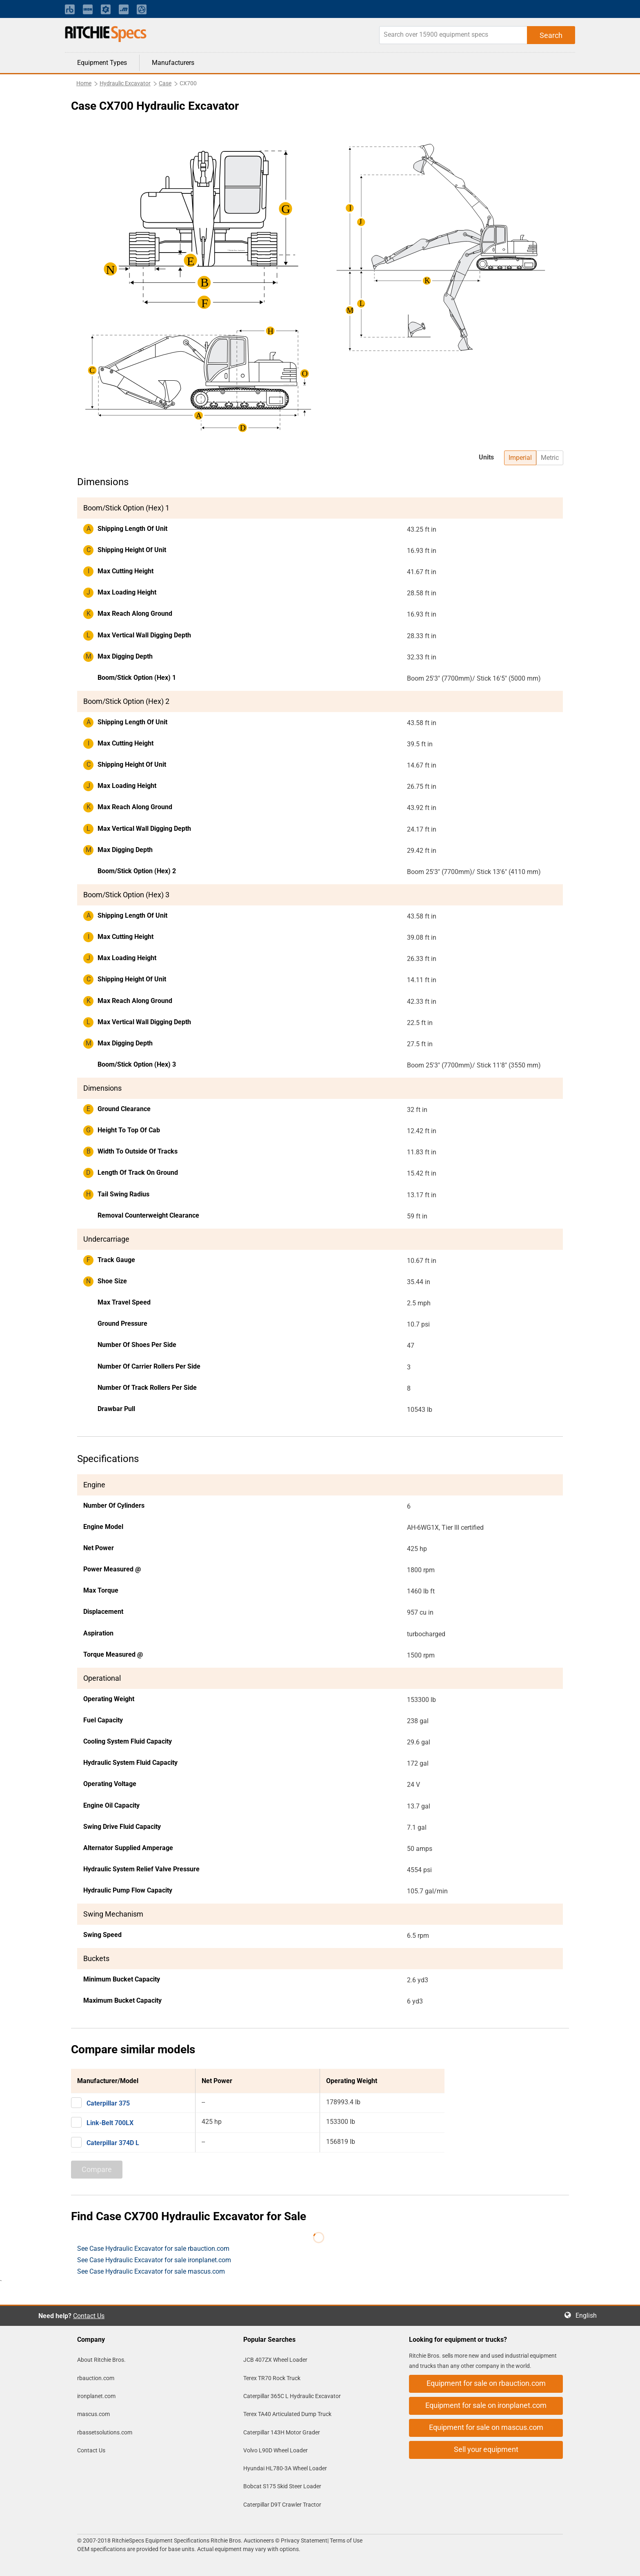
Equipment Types (102, 63)
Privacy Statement (304, 2540)
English (589, 2315)
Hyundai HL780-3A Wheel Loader (285, 2468)
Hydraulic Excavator (125, 83)
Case (165, 83)
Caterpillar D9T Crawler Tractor (282, 2504)
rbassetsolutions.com (104, 2432)
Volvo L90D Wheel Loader (275, 2450)
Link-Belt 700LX (110, 2123)
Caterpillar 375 (108, 2103)
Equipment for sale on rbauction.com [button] (486, 2383)
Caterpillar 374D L (113, 2143)
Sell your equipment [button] (486, 2449)
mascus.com (93, 2414)
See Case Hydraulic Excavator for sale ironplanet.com (154, 2260)
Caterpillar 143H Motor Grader (281, 2432)
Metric (550, 458)
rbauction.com (95, 2378)
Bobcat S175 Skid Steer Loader (282, 2486)
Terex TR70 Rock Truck (271, 2378)
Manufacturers (173, 63)
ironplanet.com (96, 2396)
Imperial (520, 458)
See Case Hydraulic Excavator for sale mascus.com (151, 2271)
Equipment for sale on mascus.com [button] (486, 2427)
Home (83, 83)
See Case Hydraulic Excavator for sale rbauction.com (153, 2248)
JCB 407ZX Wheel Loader (275, 2359)
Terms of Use (345, 2540)
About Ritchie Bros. (101, 2359)
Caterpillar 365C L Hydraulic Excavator (292, 2396)
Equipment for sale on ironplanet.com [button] (486, 2405)
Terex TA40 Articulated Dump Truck (287, 2414)
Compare (97, 2169)
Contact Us (88, 2316)
